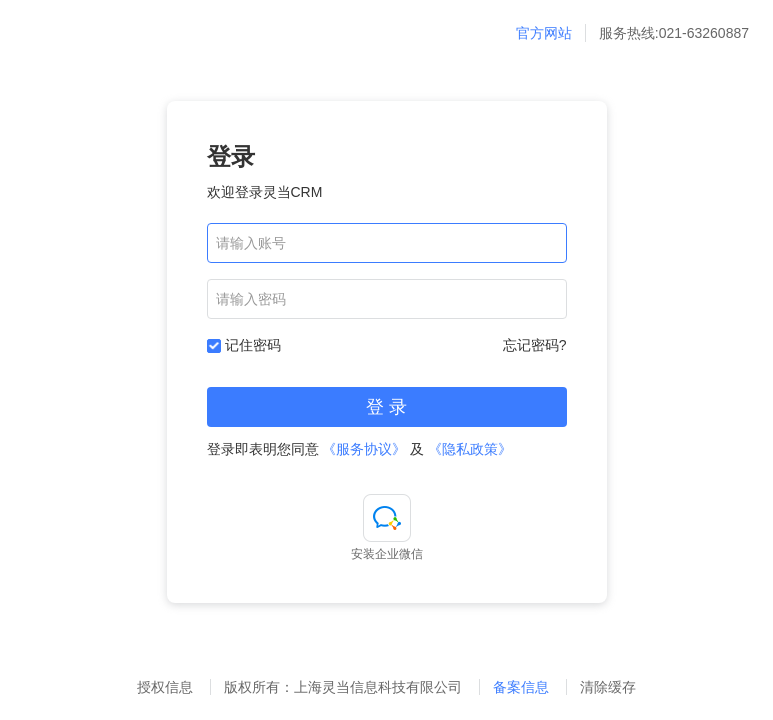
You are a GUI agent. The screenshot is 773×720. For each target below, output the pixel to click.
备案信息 (523, 687)
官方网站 (544, 33)
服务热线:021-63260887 (674, 33)
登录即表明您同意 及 (360, 449)
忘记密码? (535, 345)
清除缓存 (608, 687)
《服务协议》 (364, 449)
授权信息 (165, 687)
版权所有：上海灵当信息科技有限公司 (345, 687)
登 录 (386, 407)
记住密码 (253, 345)
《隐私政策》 (470, 449)
